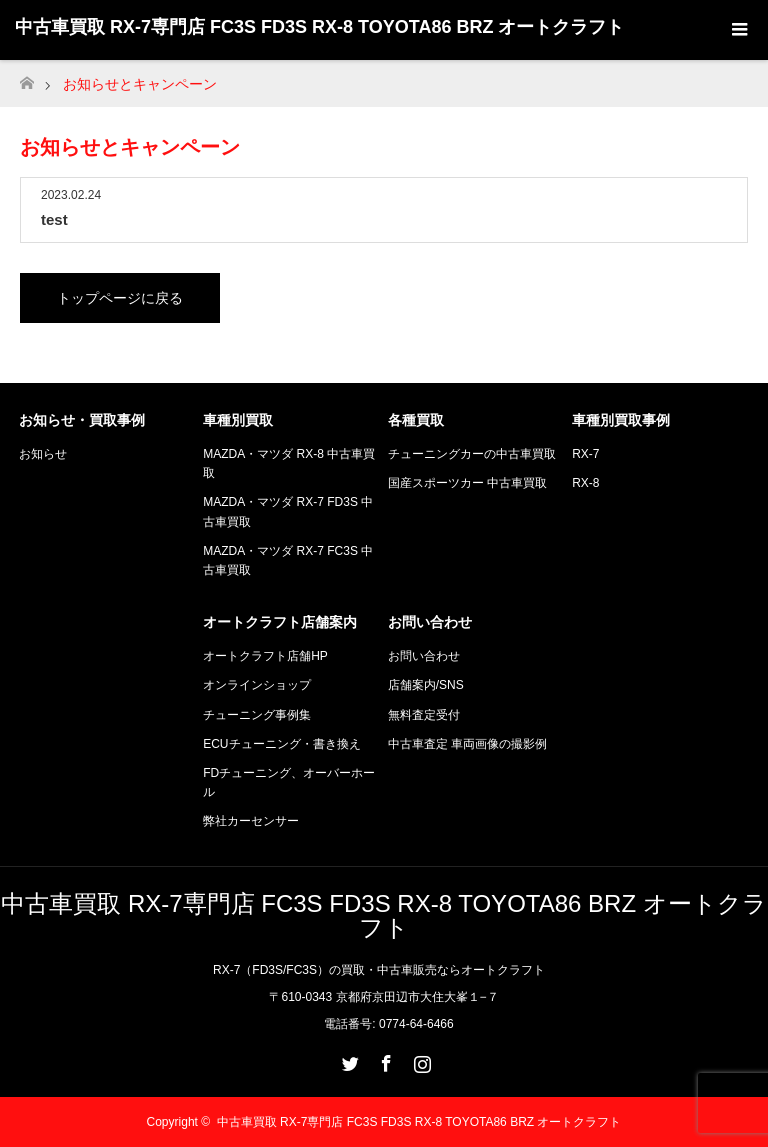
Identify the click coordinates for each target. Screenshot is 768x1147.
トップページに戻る (120, 298)
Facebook (384, 1060)
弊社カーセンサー (251, 821)
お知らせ (43, 454)
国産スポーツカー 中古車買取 (467, 483)
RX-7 (585, 454)
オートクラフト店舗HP (265, 656)
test (54, 219)
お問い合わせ (424, 656)
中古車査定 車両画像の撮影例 (467, 744)
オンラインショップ (257, 685)
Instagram (420, 1060)
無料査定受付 (424, 715)
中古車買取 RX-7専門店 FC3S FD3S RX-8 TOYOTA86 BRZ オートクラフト (319, 27)
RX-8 (585, 483)
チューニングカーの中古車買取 (472, 454)
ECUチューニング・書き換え (281, 744)
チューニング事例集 (257, 715)
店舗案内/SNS (426, 685)
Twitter (348, 1060)
